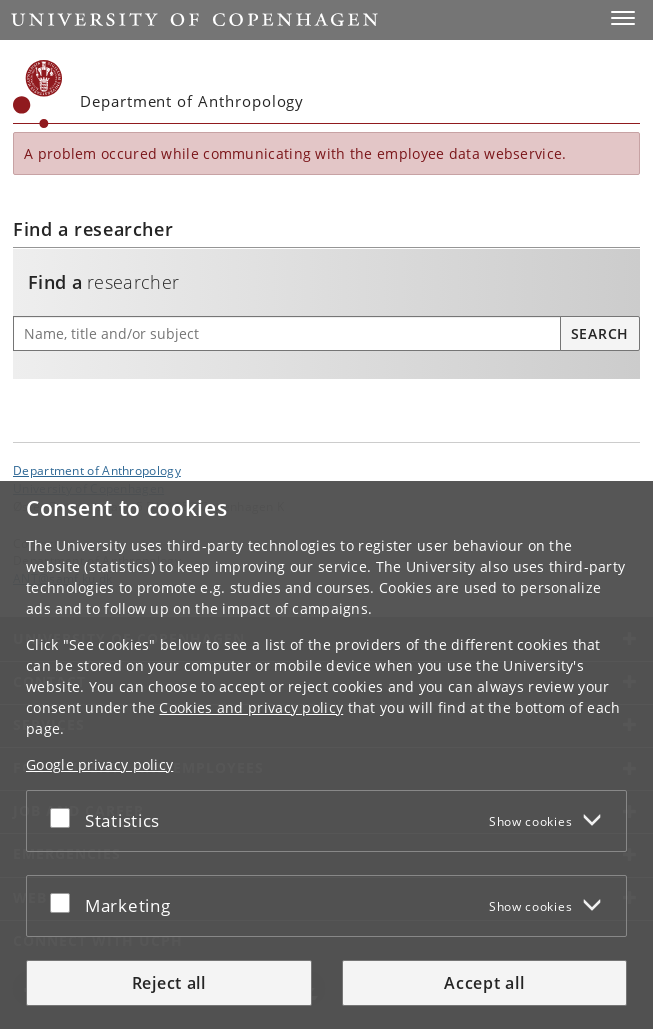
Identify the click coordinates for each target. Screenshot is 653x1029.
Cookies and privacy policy (251, 707)
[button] (623, 18)
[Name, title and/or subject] (287, 333)
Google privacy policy (99, 764)
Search (600, 333)
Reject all (169, 983)
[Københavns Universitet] (38, 94)
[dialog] (326, 755)
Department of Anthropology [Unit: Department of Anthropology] (97, 470)
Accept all (484, 983)
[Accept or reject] (65, 817)
